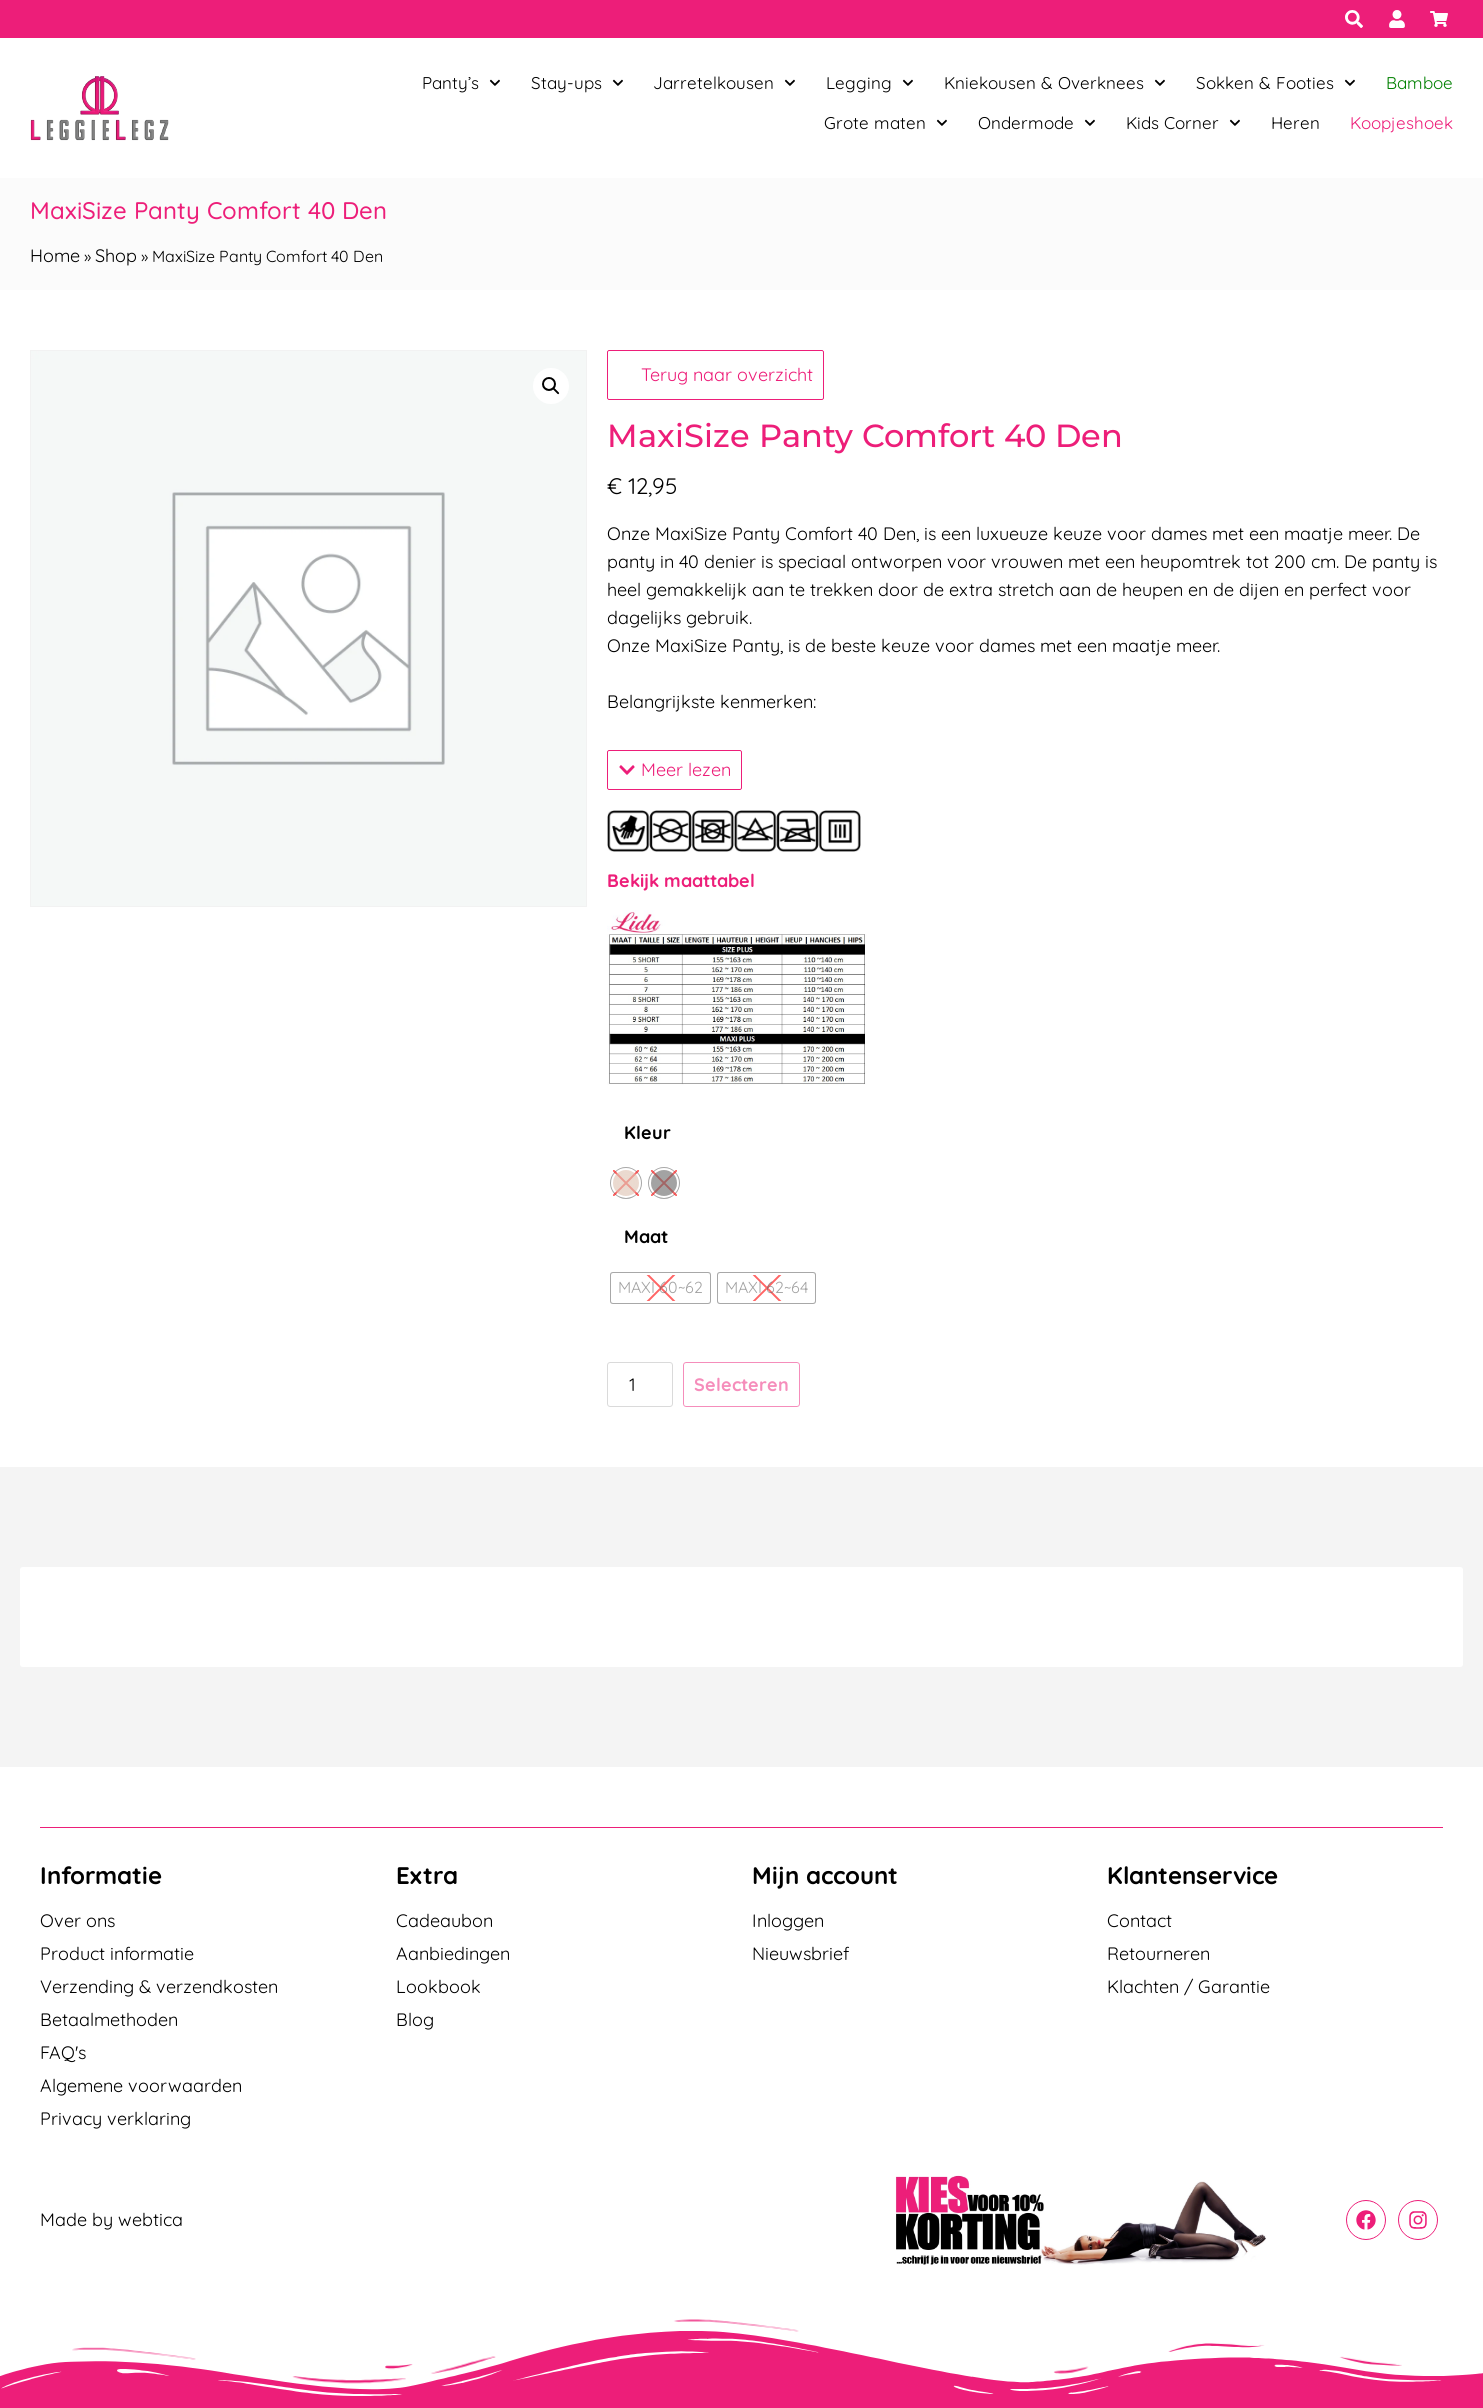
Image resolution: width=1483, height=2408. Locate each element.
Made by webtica (111, 2219)
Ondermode (1037, 123)
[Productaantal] (639, 1384)
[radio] (626, 1183)
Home (55, 255)
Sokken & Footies (1276, 83)
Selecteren (741, 1384)
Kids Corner (1183, 123)
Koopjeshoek (1401, 122)
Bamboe (1419, 82)
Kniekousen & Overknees (1055, 83)
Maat (646, 1236)
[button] (551, 386)
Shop (116, 255)
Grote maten (886, 123)
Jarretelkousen (724, 83)
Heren (1295, 122)
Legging (870, 83)
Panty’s (461, 83)
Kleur (647, 1132)
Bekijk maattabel (681, 880)
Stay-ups (577, 83)
